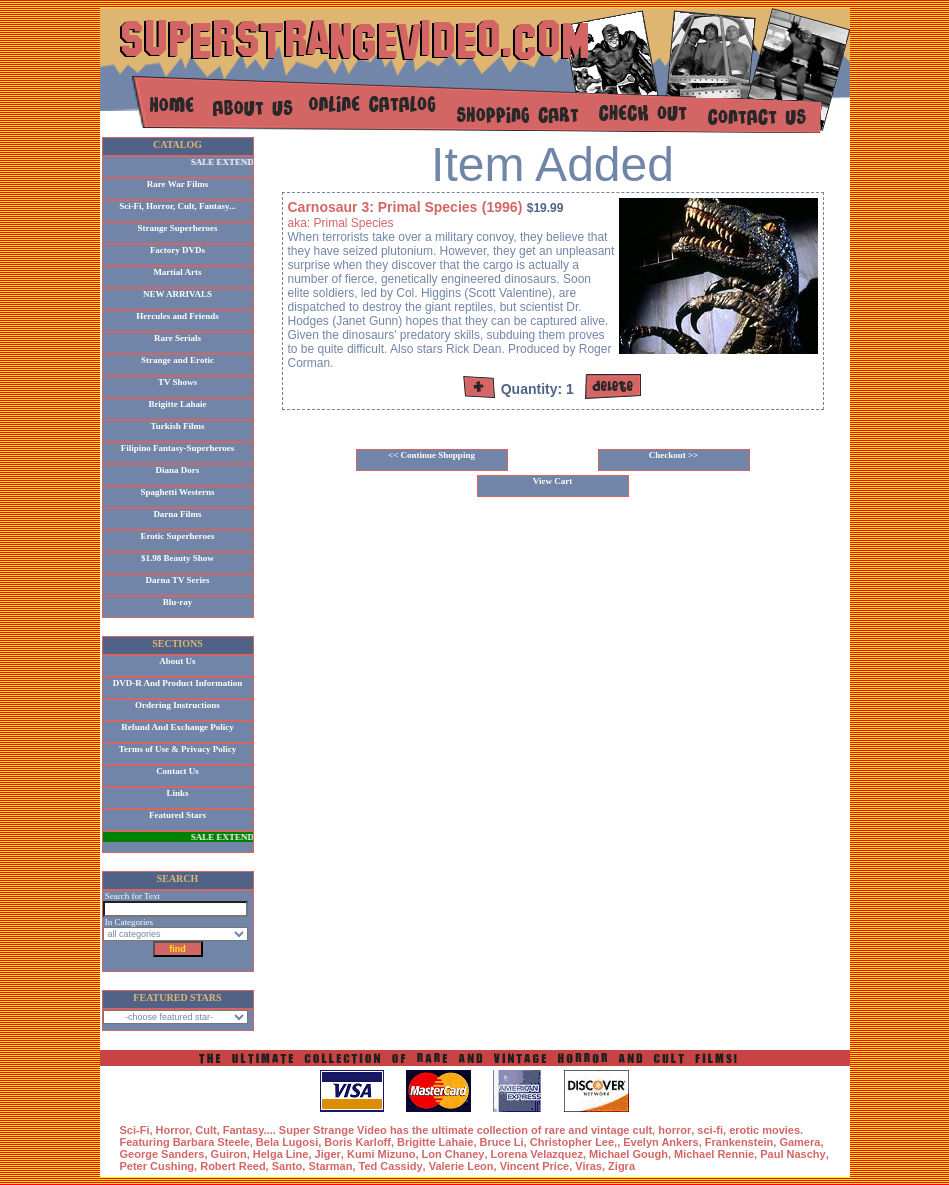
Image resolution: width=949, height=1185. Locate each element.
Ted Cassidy (391, 1166)
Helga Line (281, 1154)
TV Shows (177, 382)
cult (643, 1130)
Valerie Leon (461, 1166)
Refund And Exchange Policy (177, 727)
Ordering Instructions (177, 705)
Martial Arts (177, 272)
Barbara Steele (211, 1142)
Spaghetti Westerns (177, 492)
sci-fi (710, 1130)
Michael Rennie (714, 1154)
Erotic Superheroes (178, 536)
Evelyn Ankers (660, 1142)
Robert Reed (232, 1166)
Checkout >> (674, 455)
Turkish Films (178, 426)
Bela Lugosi (287, 1142)
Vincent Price (535, 1166)
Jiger (328, 1154)
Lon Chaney (453, 1154)
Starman (330, 1166)
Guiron (229, 1154)
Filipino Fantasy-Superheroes (178, 448)
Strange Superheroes (177, 228)
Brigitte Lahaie (177, 404)
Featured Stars (177, 815)
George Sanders (162, 1154)
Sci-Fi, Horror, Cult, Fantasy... (177, 206)
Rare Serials (177, 338)
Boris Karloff (357, 1142)
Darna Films (177, 514)
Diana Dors (178, 470)
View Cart (552, 481)
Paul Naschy (792, 1154)
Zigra (621, 1166)
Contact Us (177, 771)
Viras (588, 1166)
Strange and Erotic (177, 360)
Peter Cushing (157, 1166)
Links (177, 793)
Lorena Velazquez (537, 1154)
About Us (177, 661)
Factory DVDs (177, 250)
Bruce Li (502, 1142)
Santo (287, 1166)
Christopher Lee (572, 1142)
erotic (744, 1130)
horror (674, 1130)
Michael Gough (628, 1154)
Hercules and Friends (177, 316)
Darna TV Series (177, 580)
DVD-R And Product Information (178, 683)
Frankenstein (739, 1142)
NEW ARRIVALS (177, 294)
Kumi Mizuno (381, 1154)
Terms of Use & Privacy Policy (177, 749)
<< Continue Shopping (431, 455)
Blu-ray (178, 602)
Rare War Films (178, 184)
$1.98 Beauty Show (177, 558)
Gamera (799, 1142)
